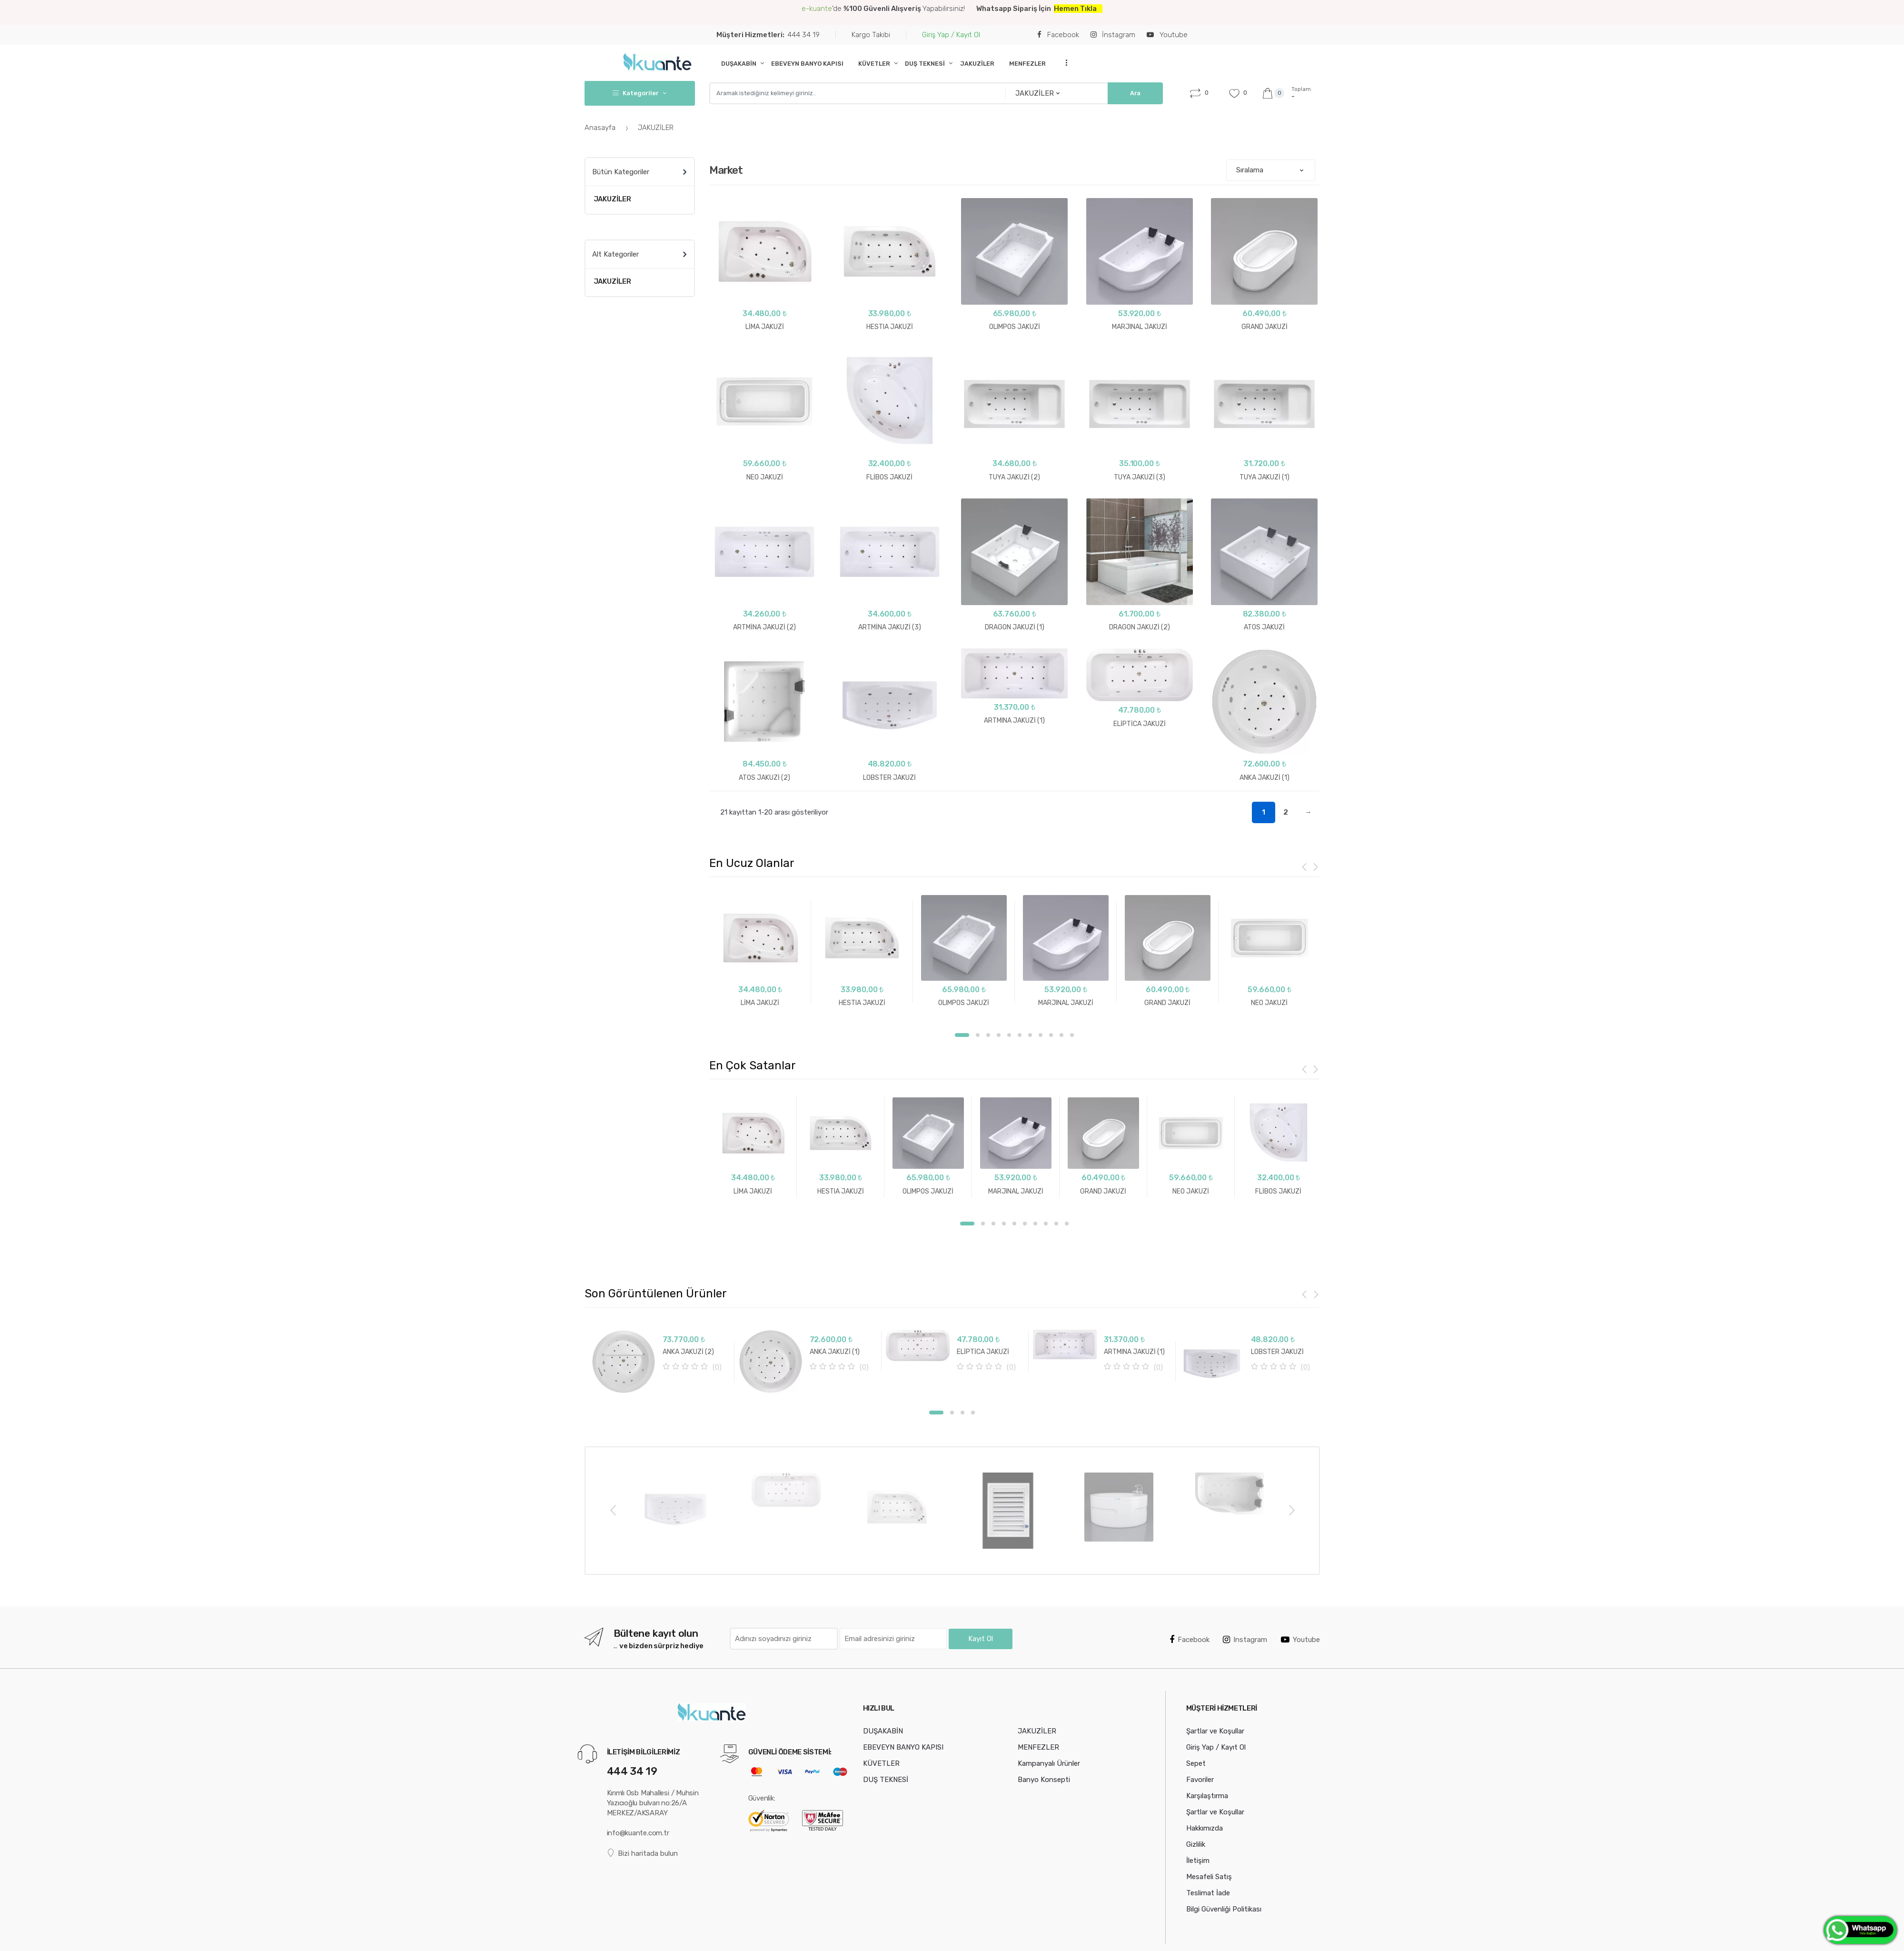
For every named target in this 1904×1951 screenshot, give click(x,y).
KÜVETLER (874, 63)
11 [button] (1072, 1033)
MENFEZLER (1027, 63)
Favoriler (1200, 1903)
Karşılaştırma (1207, 1919)
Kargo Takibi (871, 34)
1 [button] (962, 1033)
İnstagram (1113, 34)
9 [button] (1051, 1033)
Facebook (1058, 34)
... (1063, 62)
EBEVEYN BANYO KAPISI (807, 63)
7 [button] (1030, 1033)
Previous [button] (612, 1633)
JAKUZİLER (977, 63)
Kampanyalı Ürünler (1049, 1887)
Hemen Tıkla (1075, 8)
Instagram (1245, 1763)
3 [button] (988, 1033)
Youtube (1167, 34)
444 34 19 (768, 35)
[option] (759, 950)
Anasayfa (601, 127)
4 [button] (999, 1033)
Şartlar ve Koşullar (1215, 1855)
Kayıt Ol (980, 1762)
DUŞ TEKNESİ (925, 63)
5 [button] (1009, 1033)
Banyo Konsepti (1044, 1903)
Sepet (1196, 1887)
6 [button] (1019, 1033)
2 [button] (978, 1033)
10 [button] (1061, 1033)
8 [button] (1040, 1033)
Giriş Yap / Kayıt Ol (951, 34)
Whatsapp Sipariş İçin (1015, 8)
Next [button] (1291, 1633)
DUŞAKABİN (738, 63)
